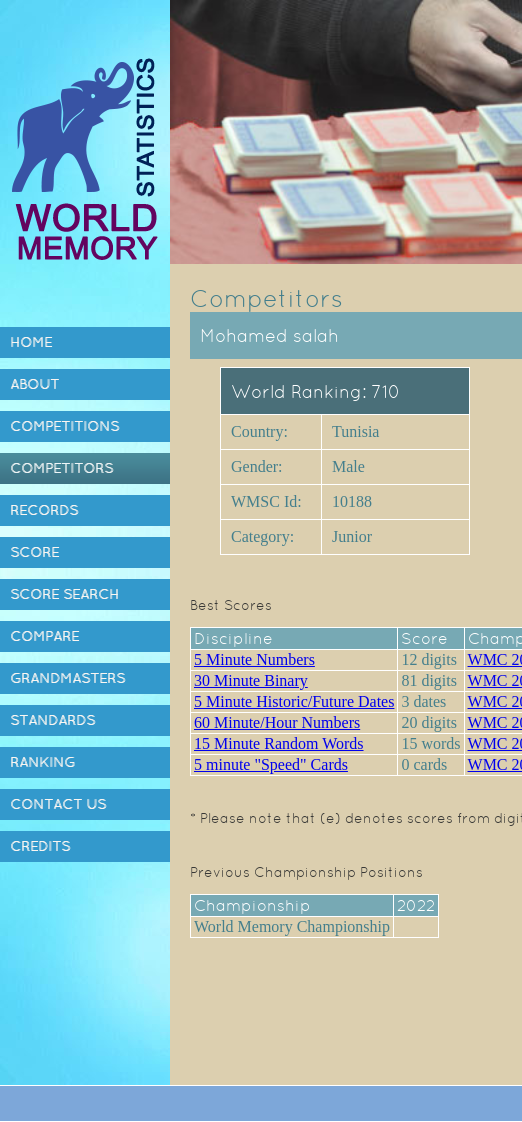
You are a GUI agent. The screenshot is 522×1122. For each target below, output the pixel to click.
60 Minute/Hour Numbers (277, 722)
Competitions (64, 426)
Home (31, 342)
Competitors (61, 468)
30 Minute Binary (251, 680)
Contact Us (58, 804)
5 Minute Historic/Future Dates (294, 701)
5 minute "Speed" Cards (271, 764)
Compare (44, 636)
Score (34, 552)
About (34, 384)
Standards (52, 720)
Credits (40, 846)
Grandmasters (67, 678)
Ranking (42, 762)
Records (44, 510)
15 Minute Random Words (279, 743)
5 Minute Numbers (254, 659)
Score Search (64, 594)
